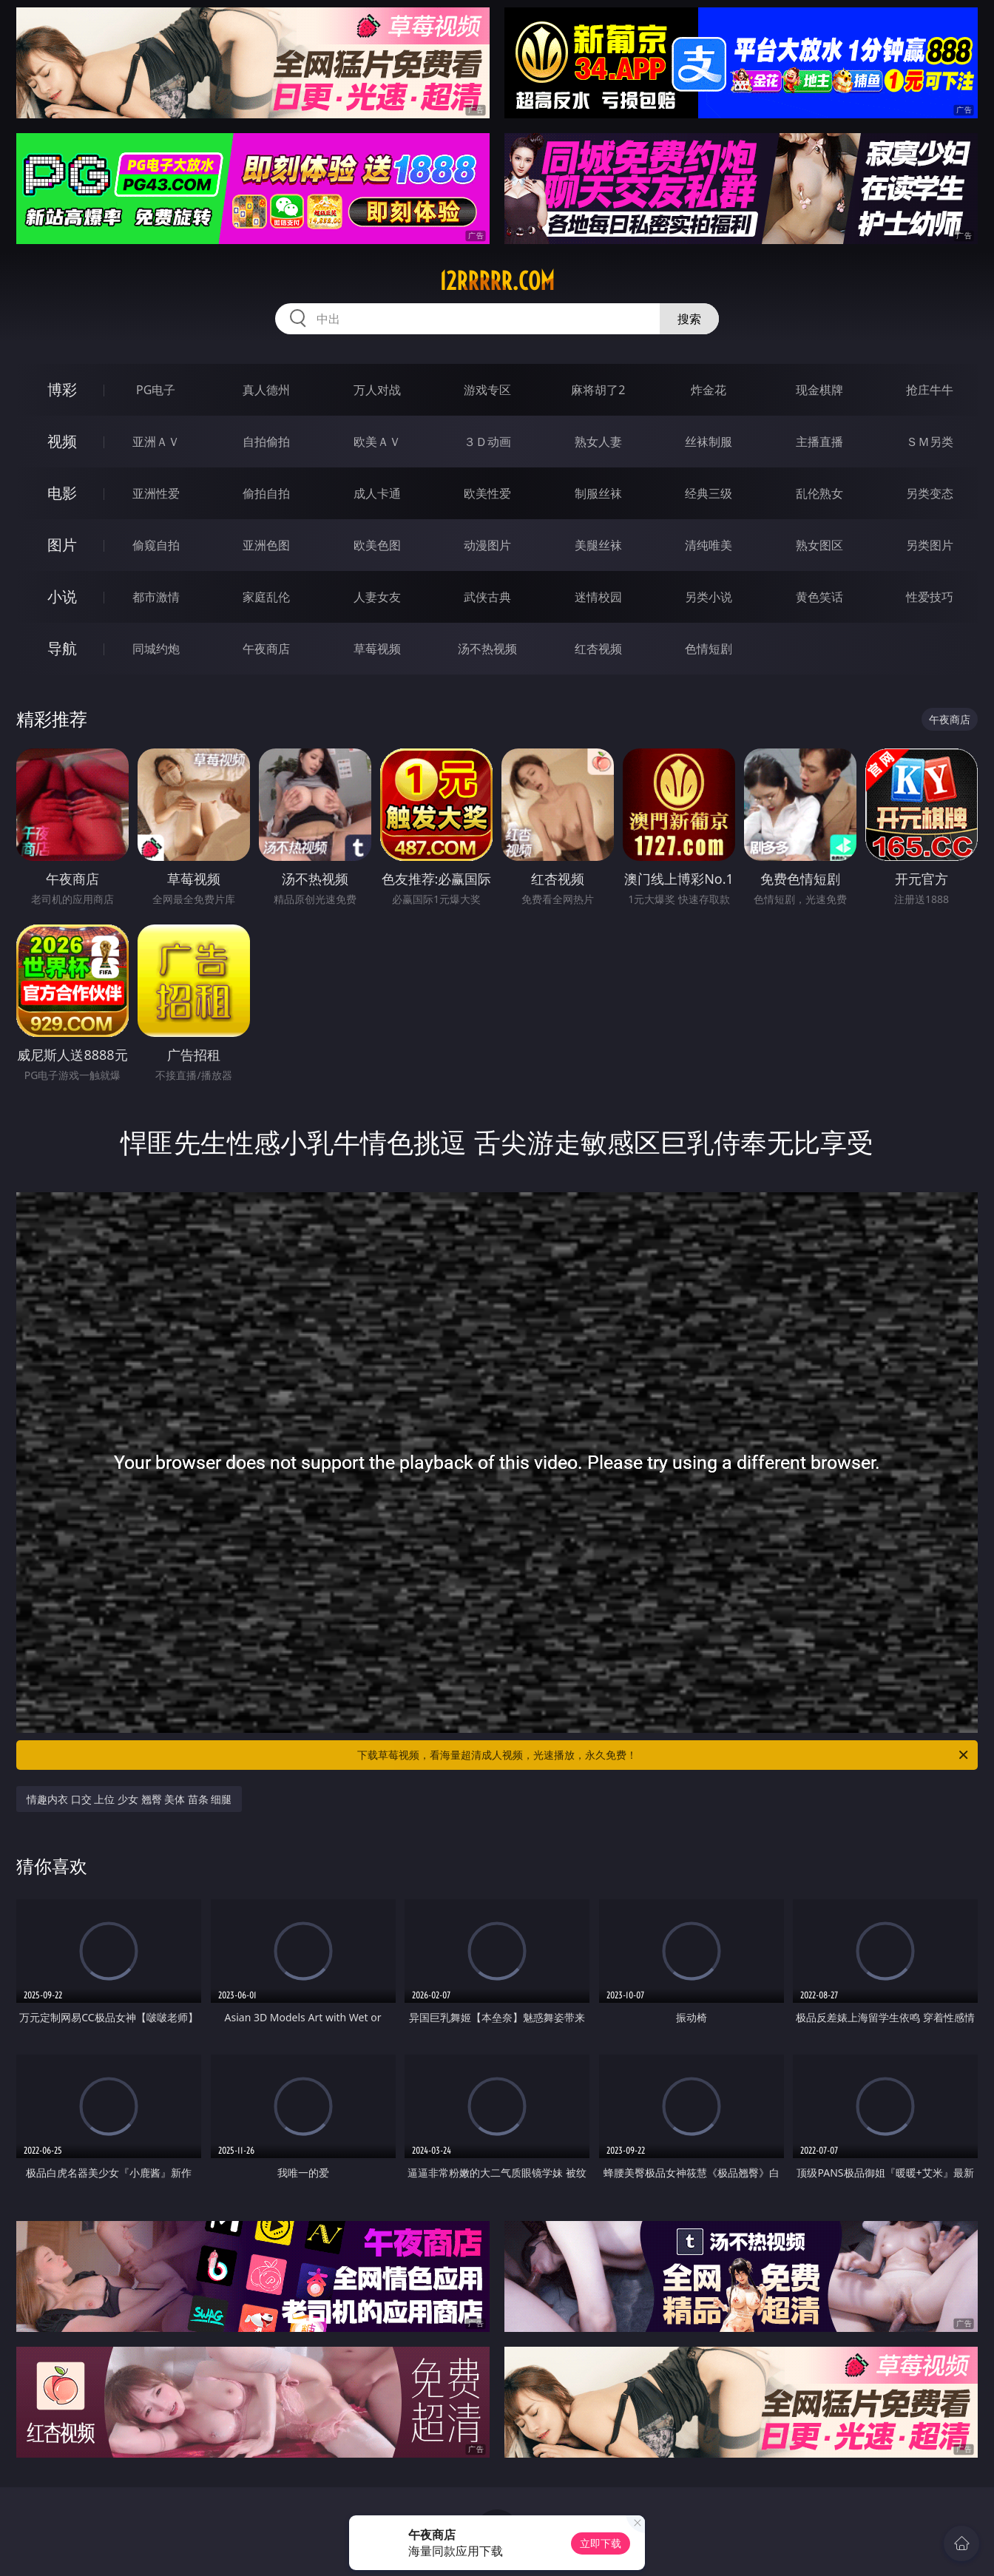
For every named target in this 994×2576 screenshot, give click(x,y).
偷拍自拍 (266, 493)
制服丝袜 (598, 493)
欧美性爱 (487, 493)
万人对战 (377, 390)
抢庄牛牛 (929, 390)
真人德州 (266, 390)
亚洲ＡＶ (156, 441)
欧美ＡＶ (377, 441)
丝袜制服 (708, 441)
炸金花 (708, 390)
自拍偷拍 (266, 441)
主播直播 (819, 441)
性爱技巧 (929, 597)
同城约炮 (156, 648)
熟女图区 (819, 545)
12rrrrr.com (497, 281)
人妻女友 (377, 597)
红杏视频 (598, 648)
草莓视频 (377, 648)
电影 (62, 493)
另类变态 (929, 493)
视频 (62, 441)
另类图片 (929, 545)
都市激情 (156, 597)
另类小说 (708, 597)
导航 (62, 648)
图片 (62, 545)
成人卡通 (377, 493)
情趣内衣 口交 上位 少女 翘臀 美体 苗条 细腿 (129, 1799)
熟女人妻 (598, 441)
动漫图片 (487, 545)
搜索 (689, 319)
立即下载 (600, 2543)
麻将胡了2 (598, 390)
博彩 (62, 389)
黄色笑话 (819, 597)
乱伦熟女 (819, 493)
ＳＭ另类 (929, 441)
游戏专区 (487, 390)
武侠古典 (487, 597)
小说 (62, 596)
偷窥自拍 (156, 545)
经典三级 (708, 493)
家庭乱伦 (266, 597)
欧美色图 (377, 545)
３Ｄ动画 (487, 441)
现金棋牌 (819, 390)
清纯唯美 (708, 545)
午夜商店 (266, 648)
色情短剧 (708, 648)
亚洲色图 (266, 545)
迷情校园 (598, 597)
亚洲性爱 (156, 493)
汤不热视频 (487, 648)
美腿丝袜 (598, 545)
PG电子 (155, 390)
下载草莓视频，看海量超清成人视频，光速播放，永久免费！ (663, 1755)
